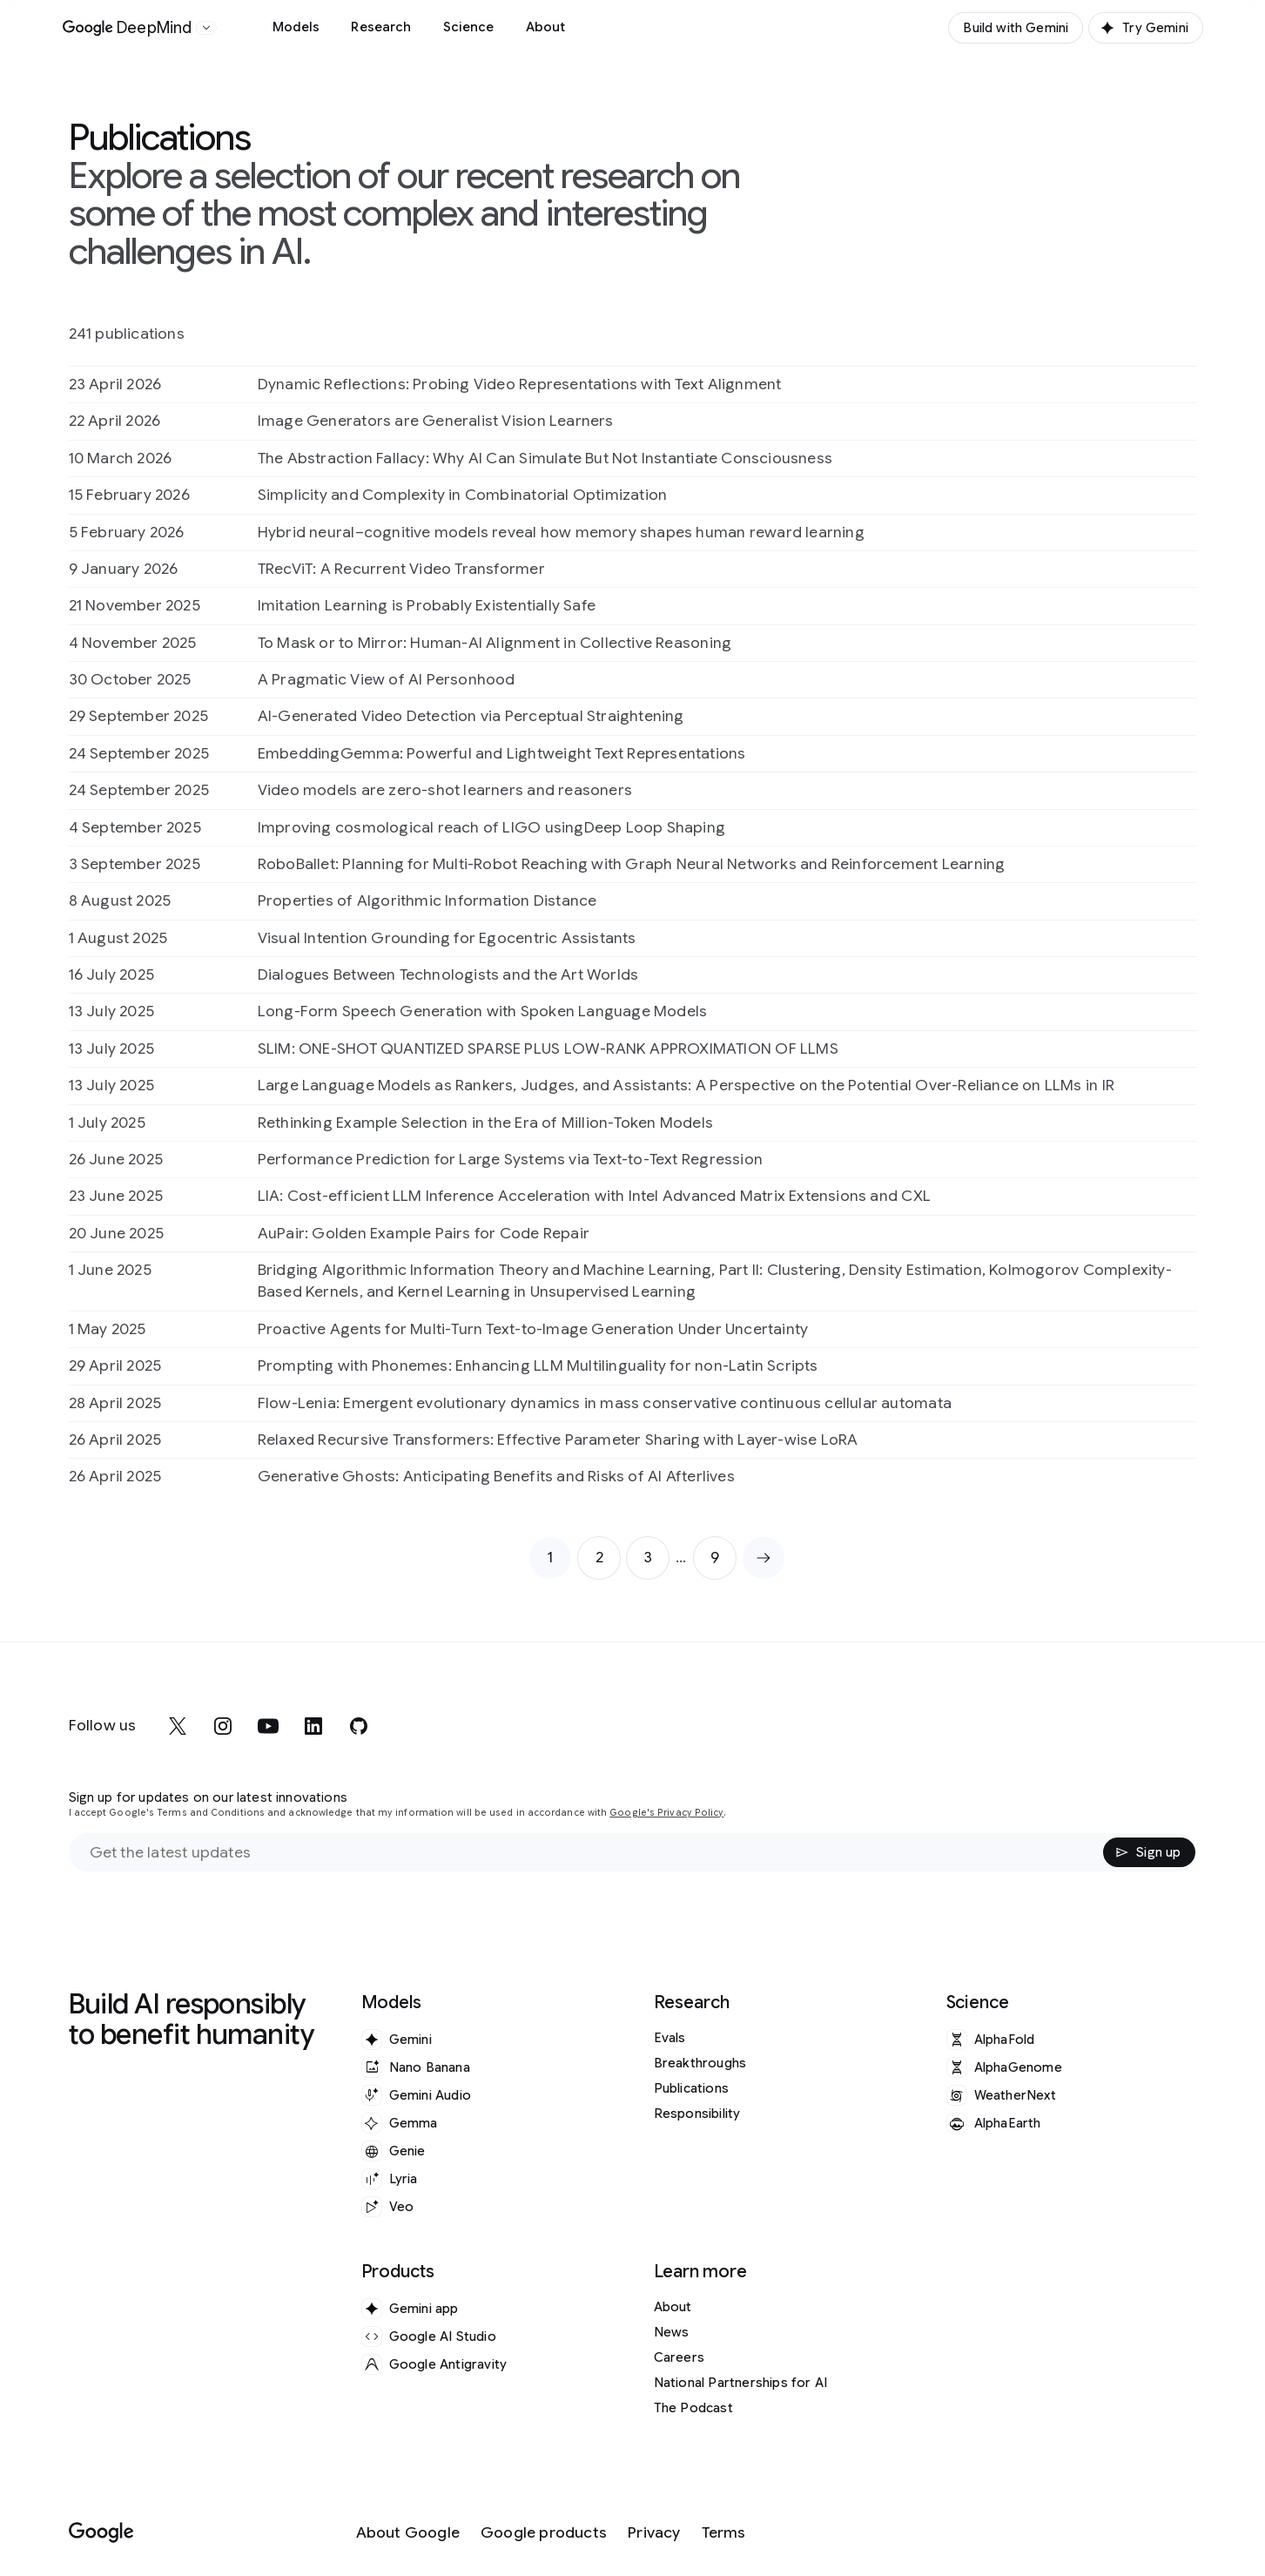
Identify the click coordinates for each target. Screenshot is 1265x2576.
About (546, 27)
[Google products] (544, 2533)
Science (469, 27)
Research (381, 27)
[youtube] (268, 1726)
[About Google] (408, 2533)
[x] (177, 1726)
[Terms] (724, 2533)
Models (296, 27)
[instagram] (223, 1726)
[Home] (127, 28)
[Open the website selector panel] (206, 28)
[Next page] (763, 1558)
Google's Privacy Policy (666, 1812)
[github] (359, 1726)
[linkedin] (313, 1726)
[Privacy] (654, 2533)
